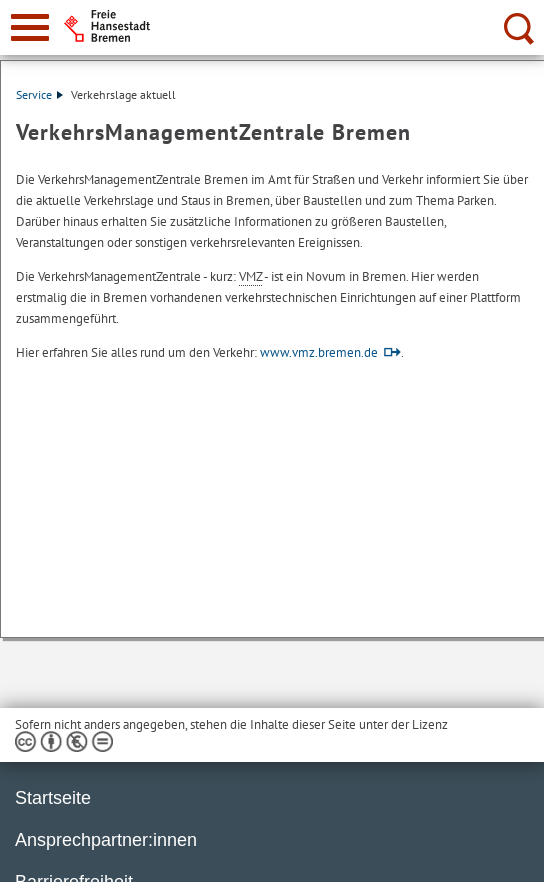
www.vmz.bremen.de (319, 352)
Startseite (53, 798)
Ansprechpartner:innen (106, 840)
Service (39, 94)
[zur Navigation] (30, 27)
